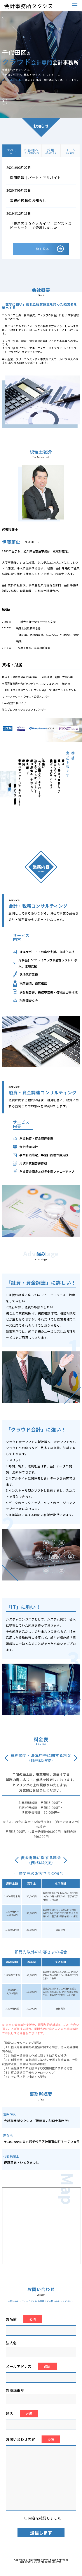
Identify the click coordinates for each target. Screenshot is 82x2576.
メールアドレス (18, 2366)
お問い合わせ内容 (20, 2439)
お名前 (11, 2319)
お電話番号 (15, 2390)
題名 (9, 2413)
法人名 (11, 2343)
